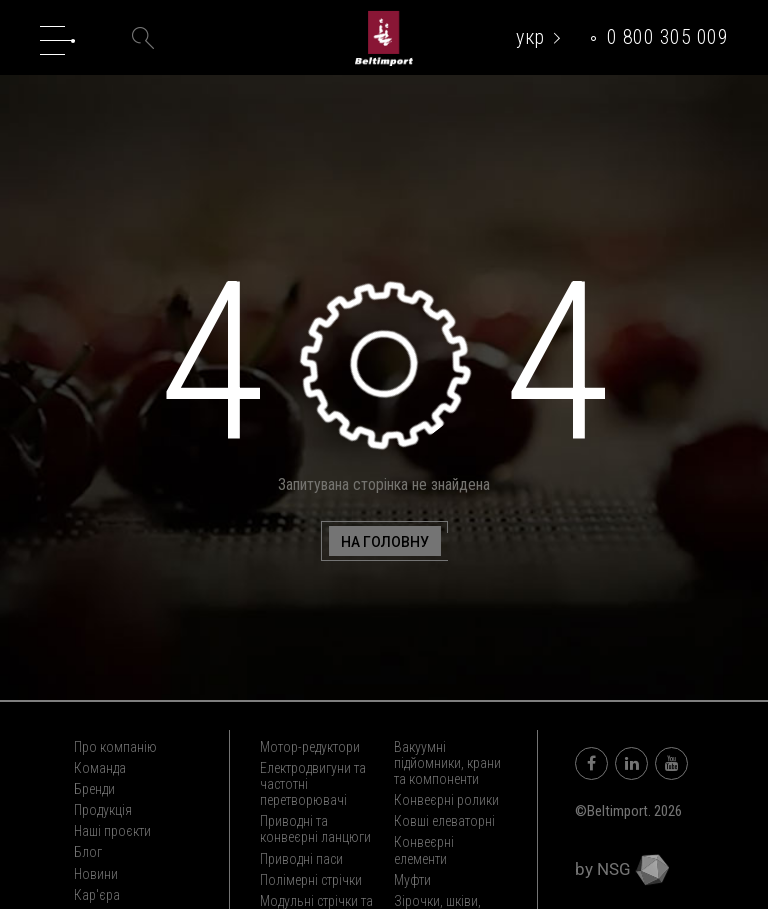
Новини (96, 874)
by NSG (622, 869)
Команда (100, 768)
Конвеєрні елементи (424, 850)
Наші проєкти (112, 831)
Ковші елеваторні (444, 821)
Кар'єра (97, 895)
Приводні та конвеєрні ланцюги (315, 829)
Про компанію (115, 747)
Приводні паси (301, 859)
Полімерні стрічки (311, 880)
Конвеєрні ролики (446, 800)
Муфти (412, 880)
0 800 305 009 (668, 37)
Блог (88, 852)
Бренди (94, 789)
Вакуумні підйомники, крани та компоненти (447, 763)
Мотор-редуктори (310, 747)
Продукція (103, 810)
